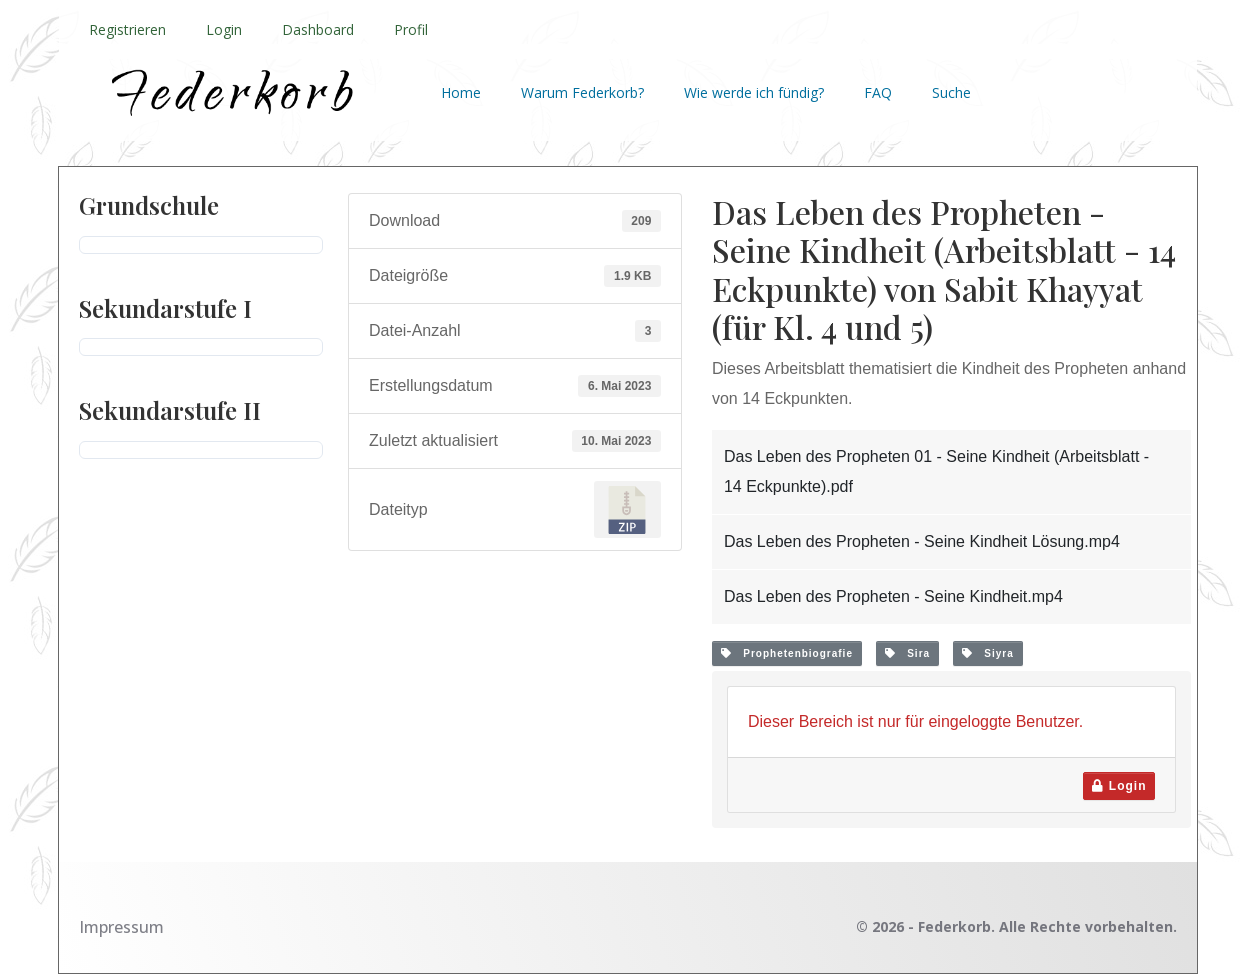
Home (461, 92)
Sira (907, 653)
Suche (951, 92)
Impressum (121, 927)
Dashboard (318, 29)
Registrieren (127, 29)
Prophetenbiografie (787, 653)
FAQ (878, 92)
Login (224, 29)
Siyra (988, 653)
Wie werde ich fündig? (754, 92)
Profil (411, 29)
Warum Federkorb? (582, 92)
